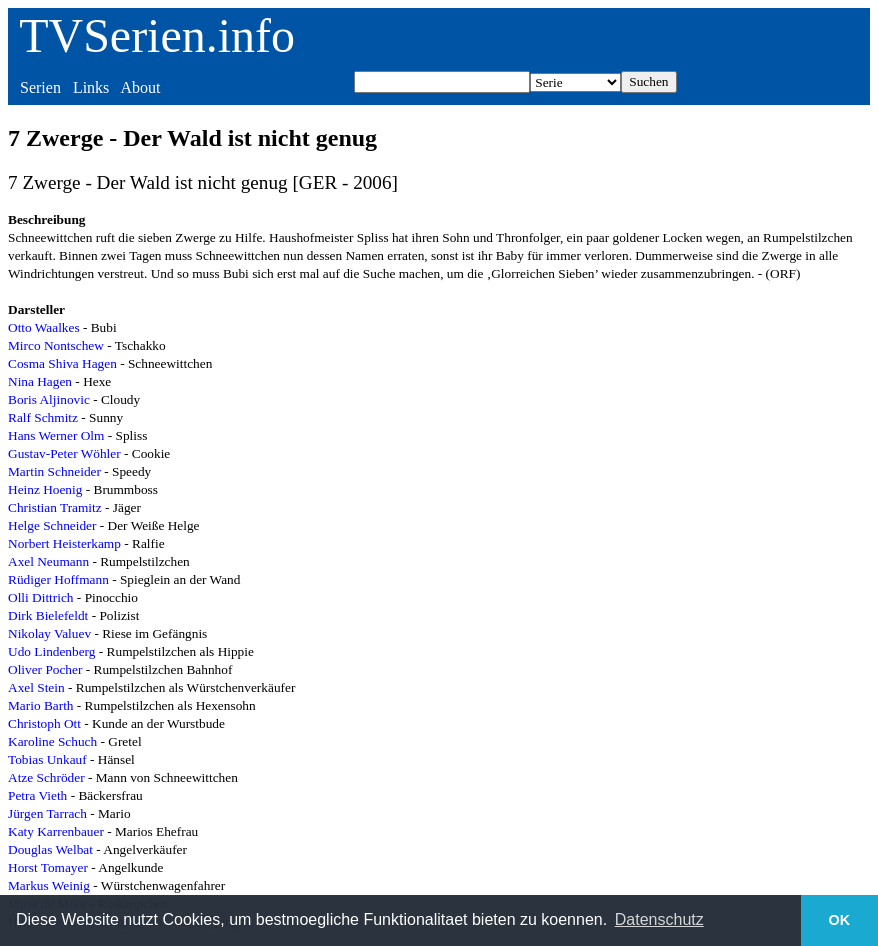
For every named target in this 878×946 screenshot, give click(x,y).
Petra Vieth (37, 795)
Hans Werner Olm (56, 435)
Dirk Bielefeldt (48, 615)
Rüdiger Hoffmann (58, 579)
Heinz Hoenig (45, 489)
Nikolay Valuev (49, 633)
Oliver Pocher (45, 669)
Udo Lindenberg (51, 651)
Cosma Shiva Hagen (62, 363)
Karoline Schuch (52, 741)
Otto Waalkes (44, 327)
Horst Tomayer (48, 867)
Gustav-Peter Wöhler (64, 453)
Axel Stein (36, 687)
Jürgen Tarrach (47, 813)
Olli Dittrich (41, 597)
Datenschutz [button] (659, 919)
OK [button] (840, 920)
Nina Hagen (40, 381)
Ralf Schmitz (43, 417)
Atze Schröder (46, 777)
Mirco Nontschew (56, 345)
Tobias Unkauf (47, 759)
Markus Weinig (49, 885)
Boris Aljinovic (49, 399)
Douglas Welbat (50, 849)
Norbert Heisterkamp (64, 543)
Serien (40, 87)
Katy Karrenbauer (56, 831)
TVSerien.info (157, 35)
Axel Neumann (48, 561)
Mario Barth (41, 705)
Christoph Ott (44, 723)
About (140, 87)
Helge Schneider (52, 525)
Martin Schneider (54, 471)
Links (91, 87)
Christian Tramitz (55, 507)
